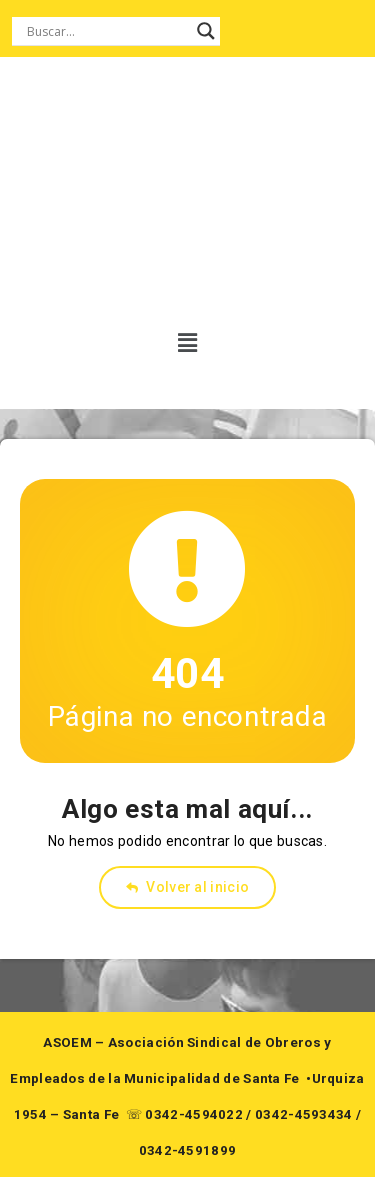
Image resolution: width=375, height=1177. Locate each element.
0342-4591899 (188, 1150)
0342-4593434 (304, 1114)
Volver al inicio (187, 887)
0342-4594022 (194, 1114)
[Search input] (107, 31)
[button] (181, 343)
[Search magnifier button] (206, 31)
